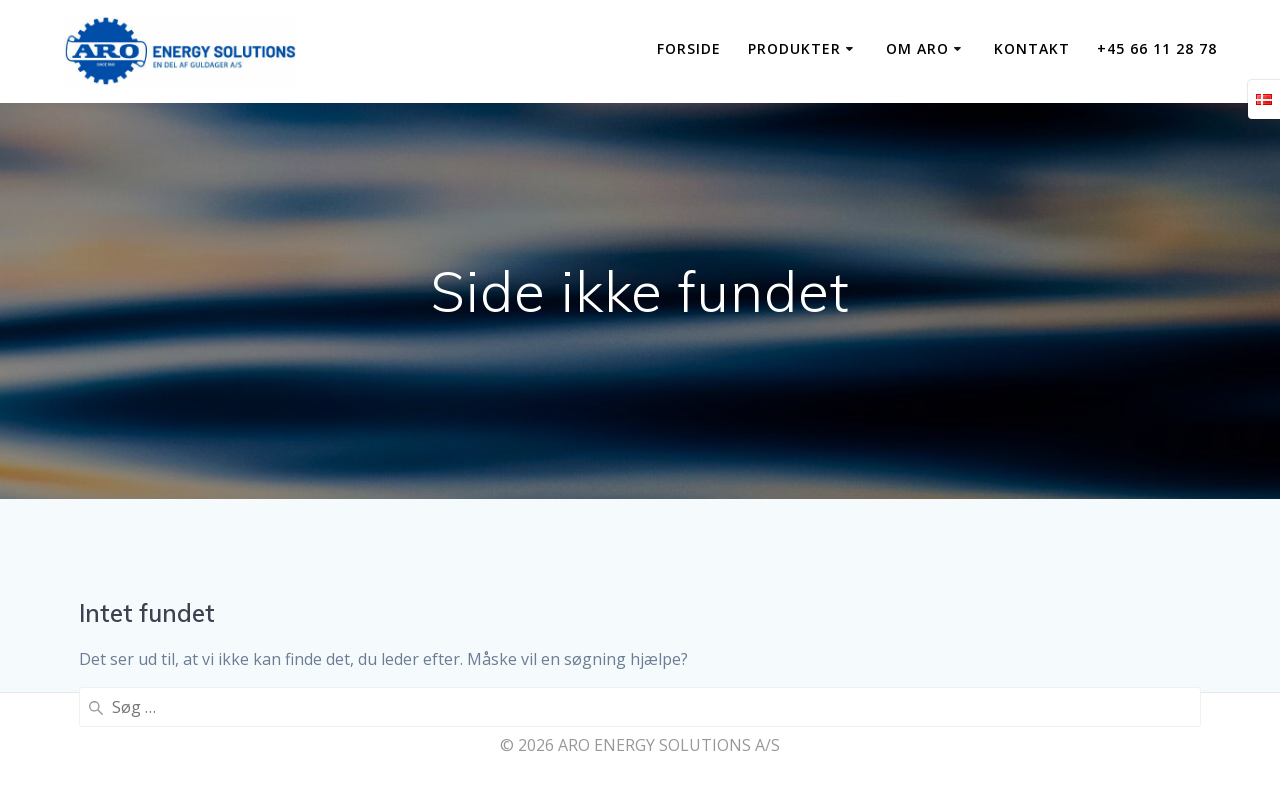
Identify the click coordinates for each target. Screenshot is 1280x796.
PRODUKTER (794, 48)
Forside (689, 48)
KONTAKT (1032, 48)
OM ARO (917, 48)
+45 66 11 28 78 (1157, 48)
